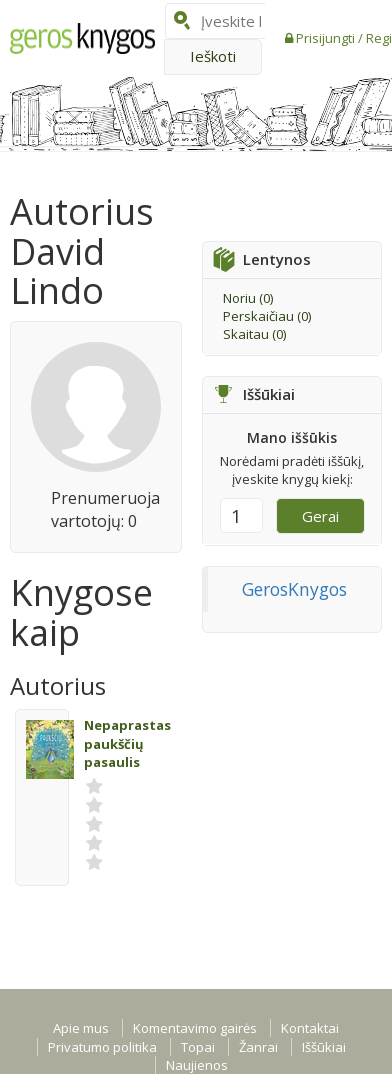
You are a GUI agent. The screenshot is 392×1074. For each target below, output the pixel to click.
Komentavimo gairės (195, 1028)
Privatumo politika (102, 1047)
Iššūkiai (324, 1047)
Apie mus (81, 1028)
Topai (198, 1047)
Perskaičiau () (267, 316)
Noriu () (248, 298)
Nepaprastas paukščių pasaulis (127, 743)
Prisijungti (327, 38)
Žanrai (258, 1047)
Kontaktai (310, 1028)
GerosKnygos (294, 589)
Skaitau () (254, 334)
